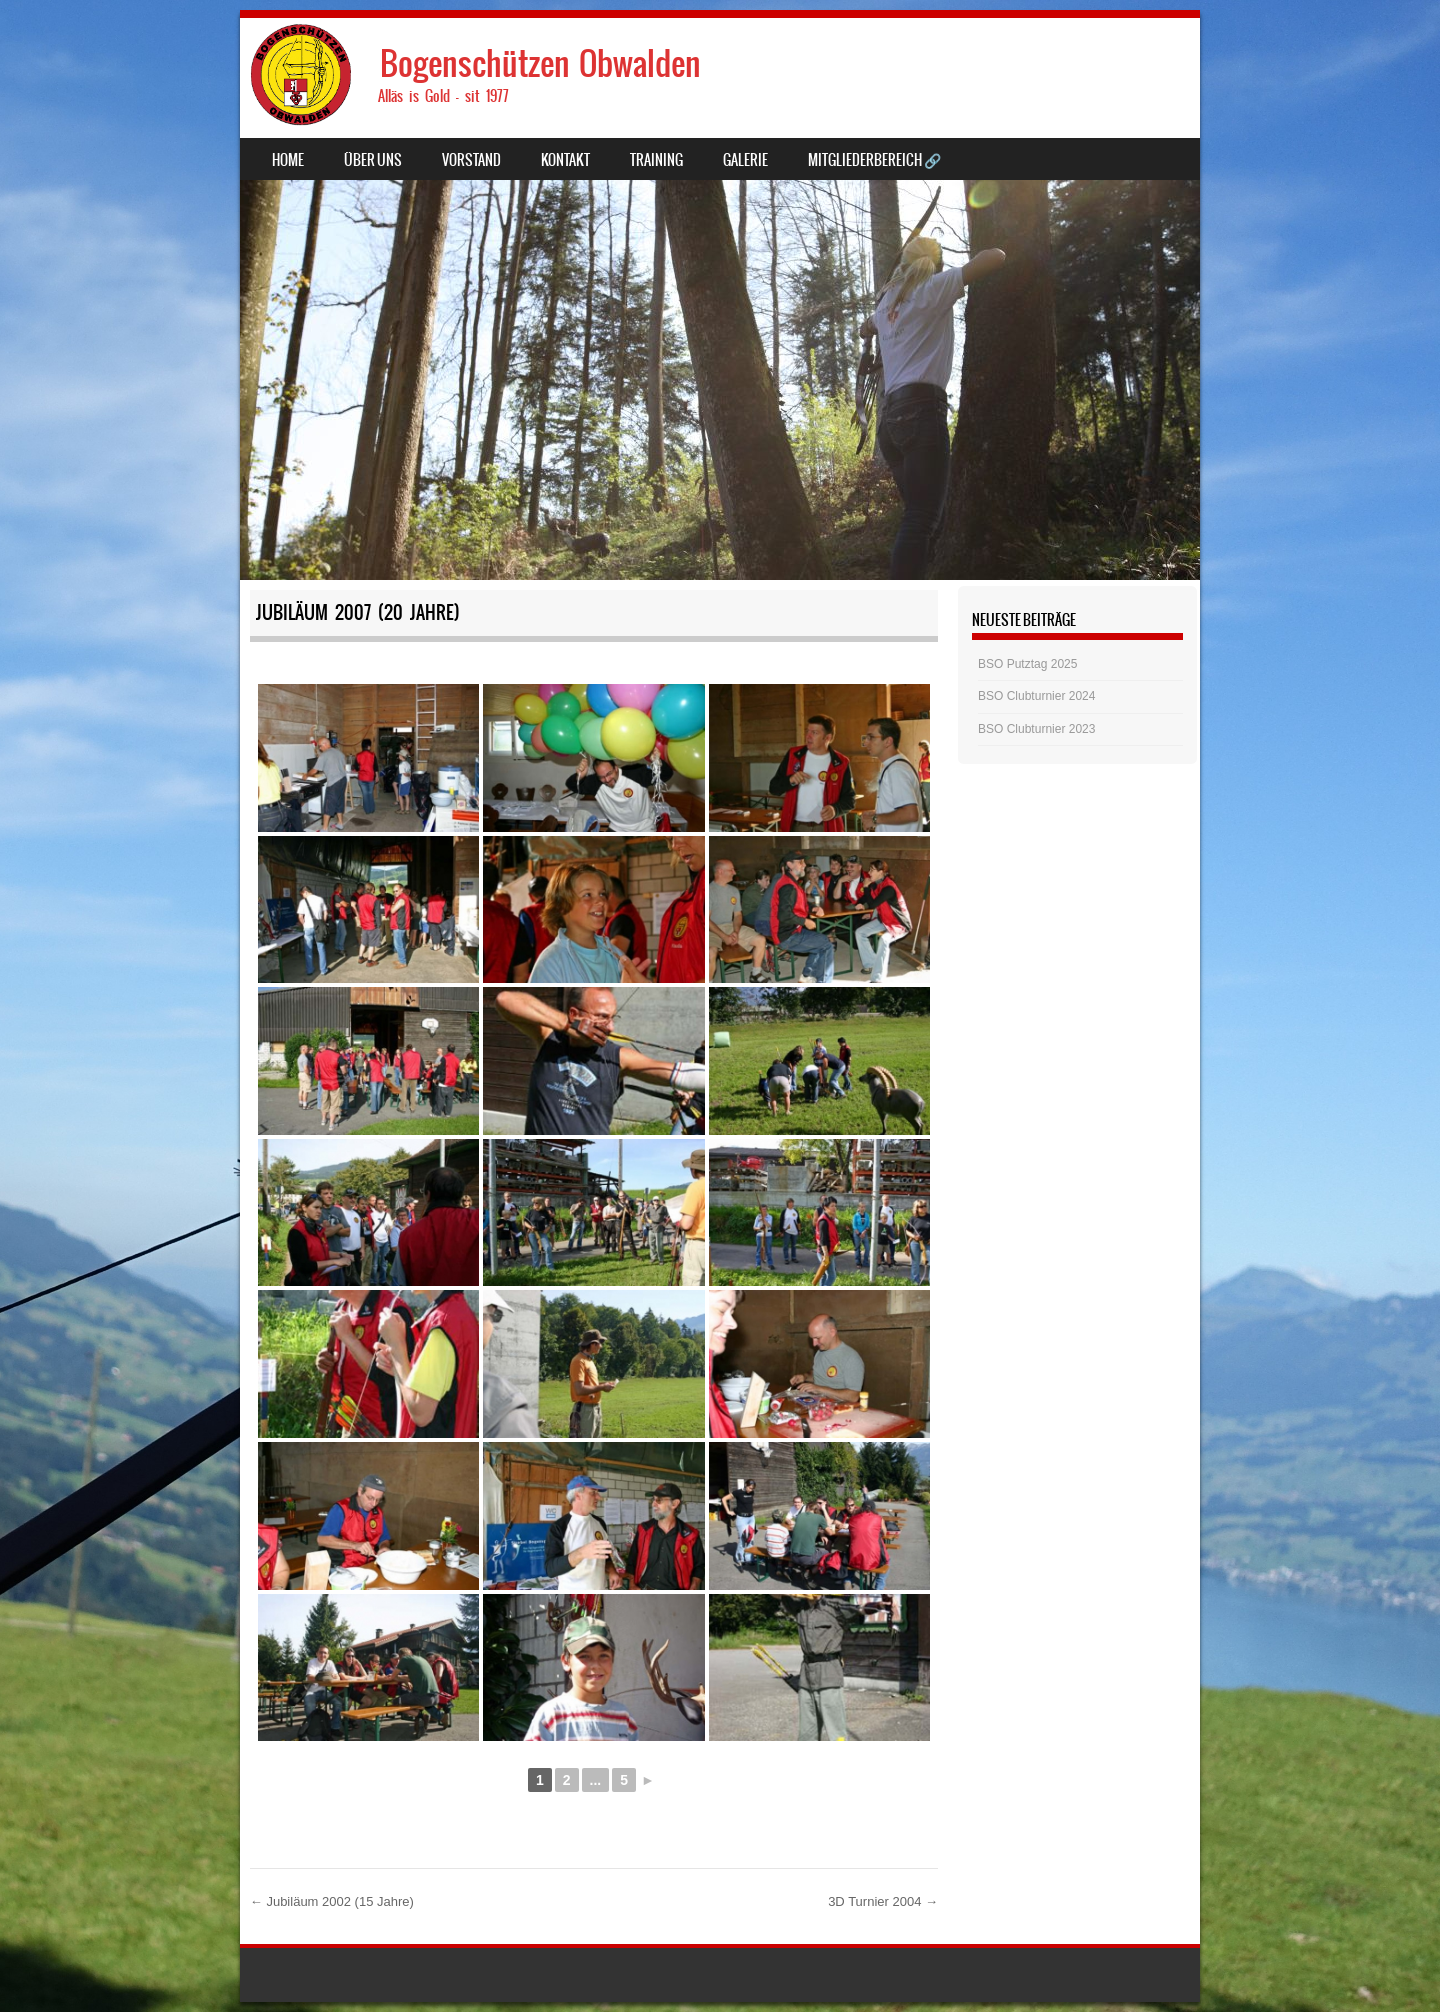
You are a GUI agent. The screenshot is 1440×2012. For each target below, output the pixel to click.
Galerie (745, 160)
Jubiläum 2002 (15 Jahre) (332, 1901)
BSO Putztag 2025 (1027, 664)
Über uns (373, 160)
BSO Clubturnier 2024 (1036, 696)
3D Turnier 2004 (883, 1901)
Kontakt (565, 160)
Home (288, 160)
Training (656, 160)
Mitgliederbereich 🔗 (874, 160)
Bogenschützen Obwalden (540, 63)
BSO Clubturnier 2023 (1036, 729)
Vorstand (471, 160)
